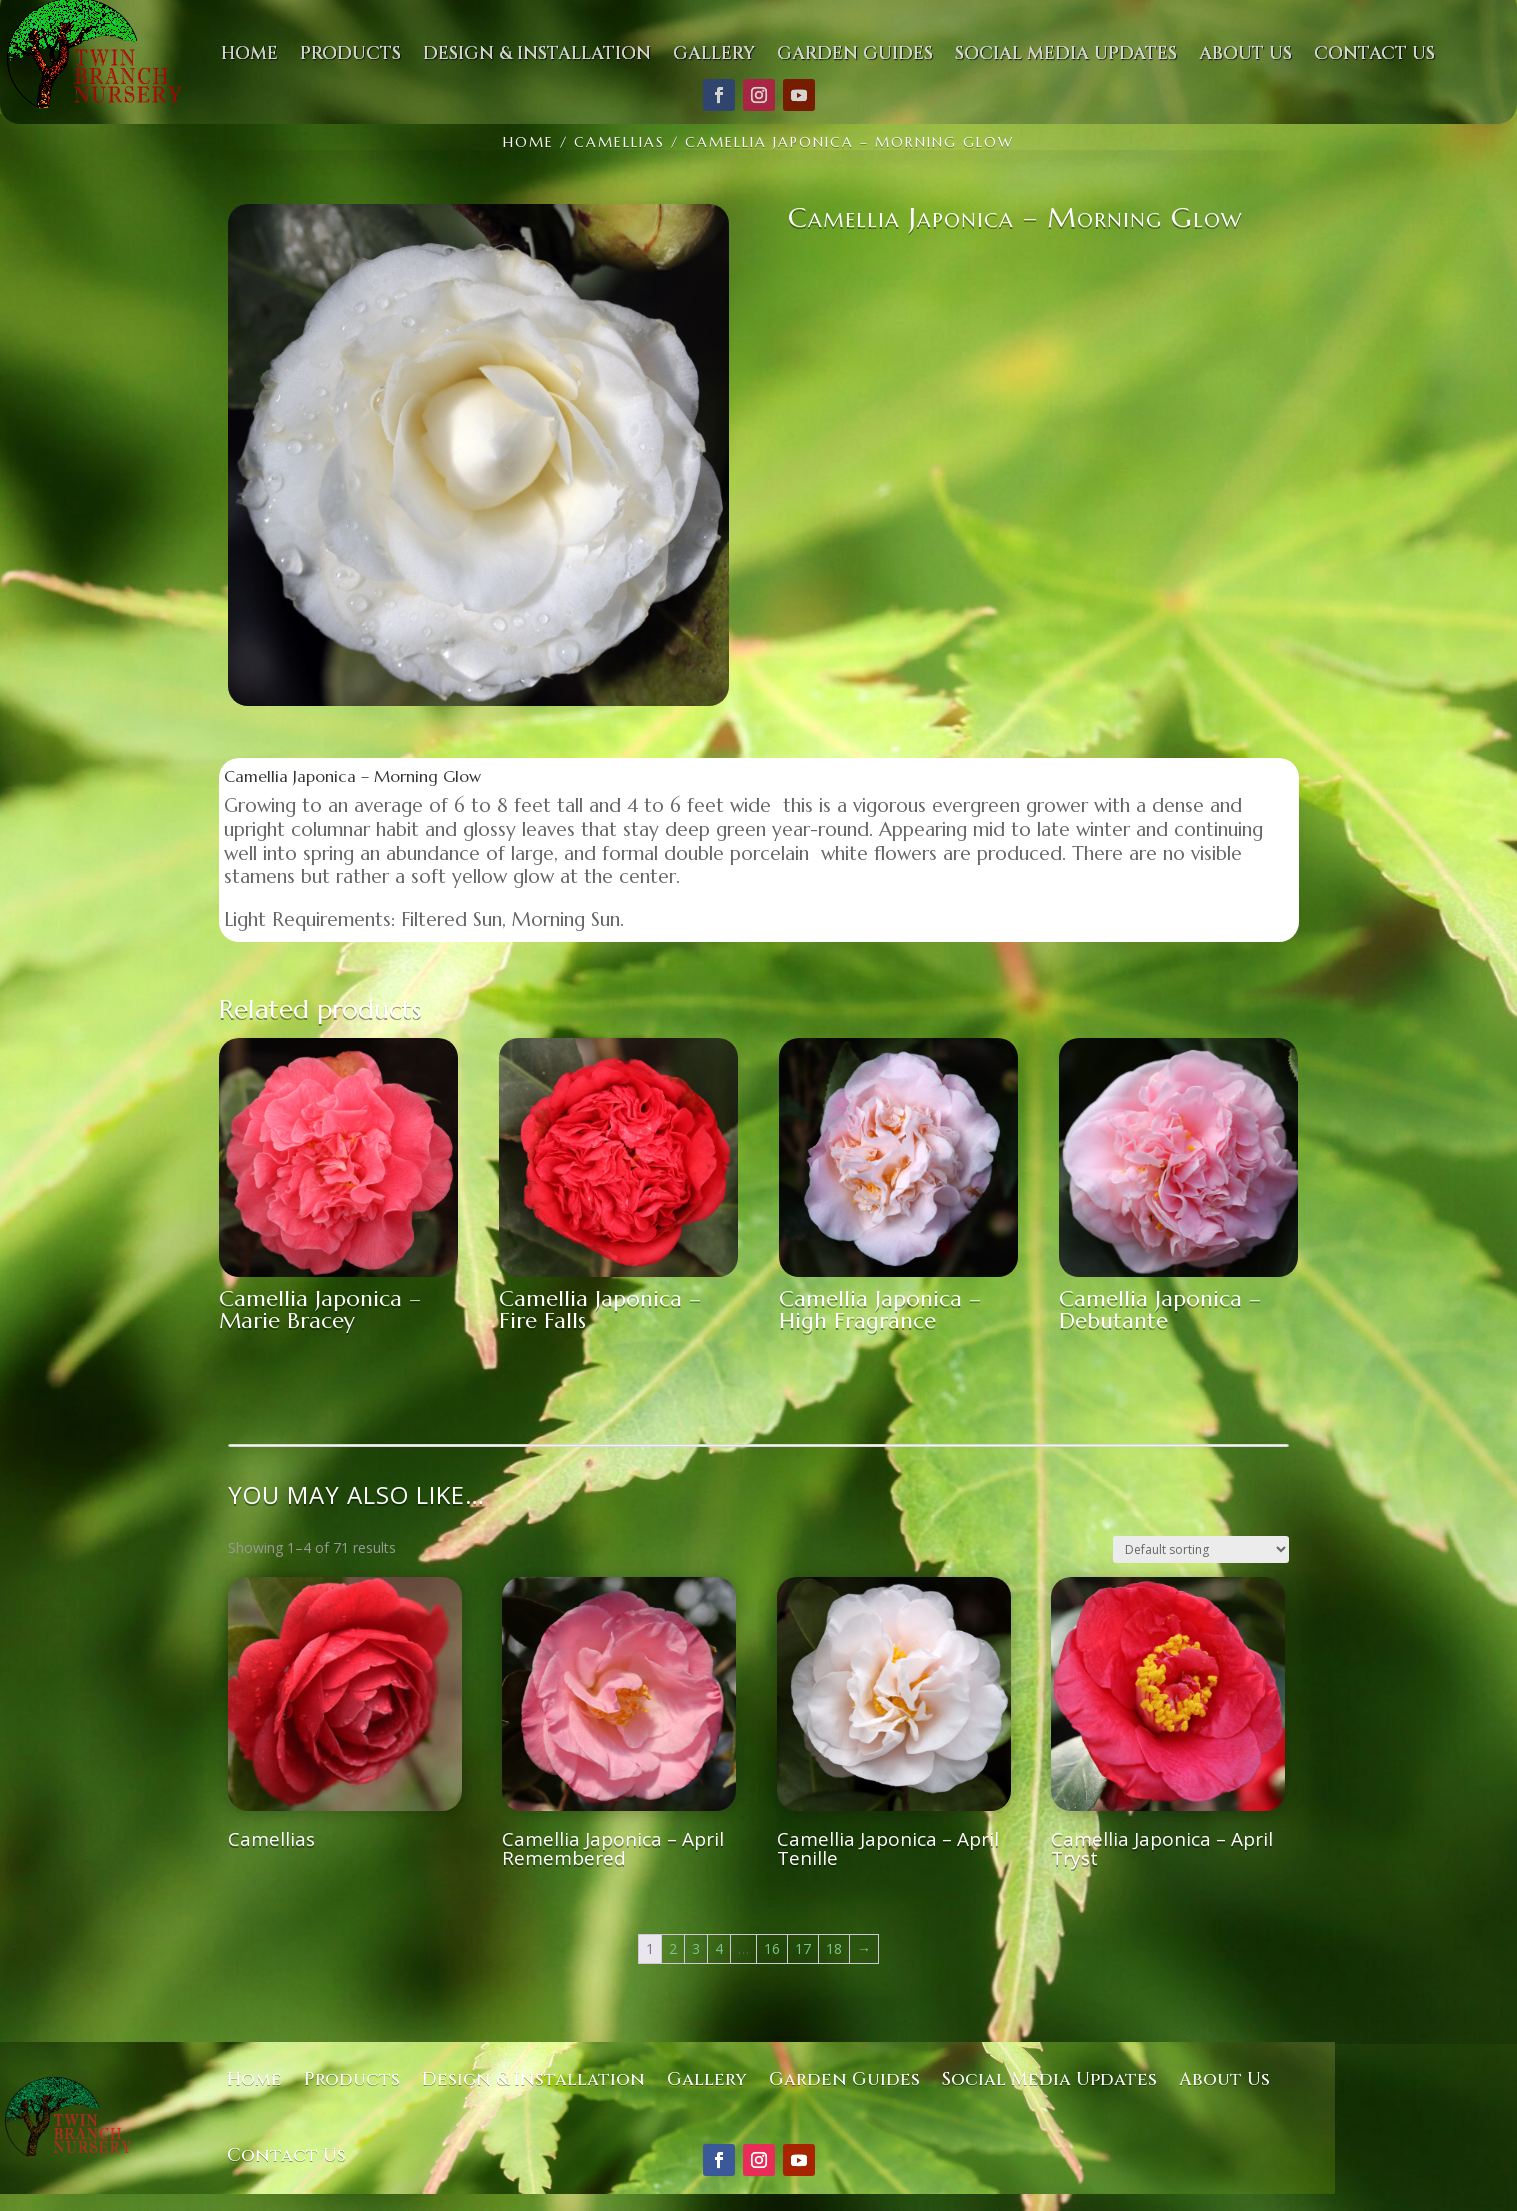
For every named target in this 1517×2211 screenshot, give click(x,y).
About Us (1224, 2079)
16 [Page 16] (772, 1948)
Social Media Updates (1049, 2079)
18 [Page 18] (834, 1948)
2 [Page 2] (673, 1948)
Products (352, 2079)
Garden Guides (844, 2079)
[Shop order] (1201, 1549)
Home (254, 2079)
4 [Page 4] (719, 1948)
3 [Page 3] (696, 1948)
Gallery (707, 2079)
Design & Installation (533, 2079)
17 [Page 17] (803, 1948)
